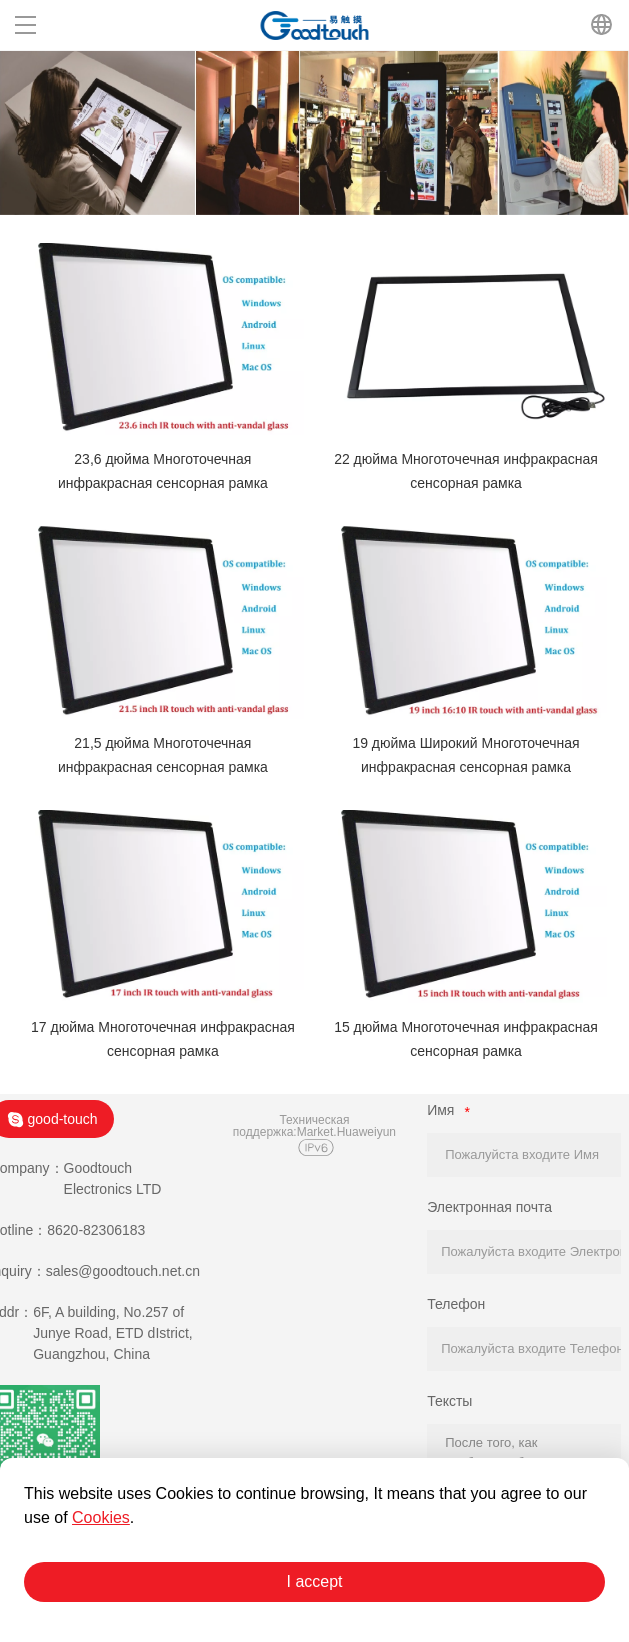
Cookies (101, 1517)
